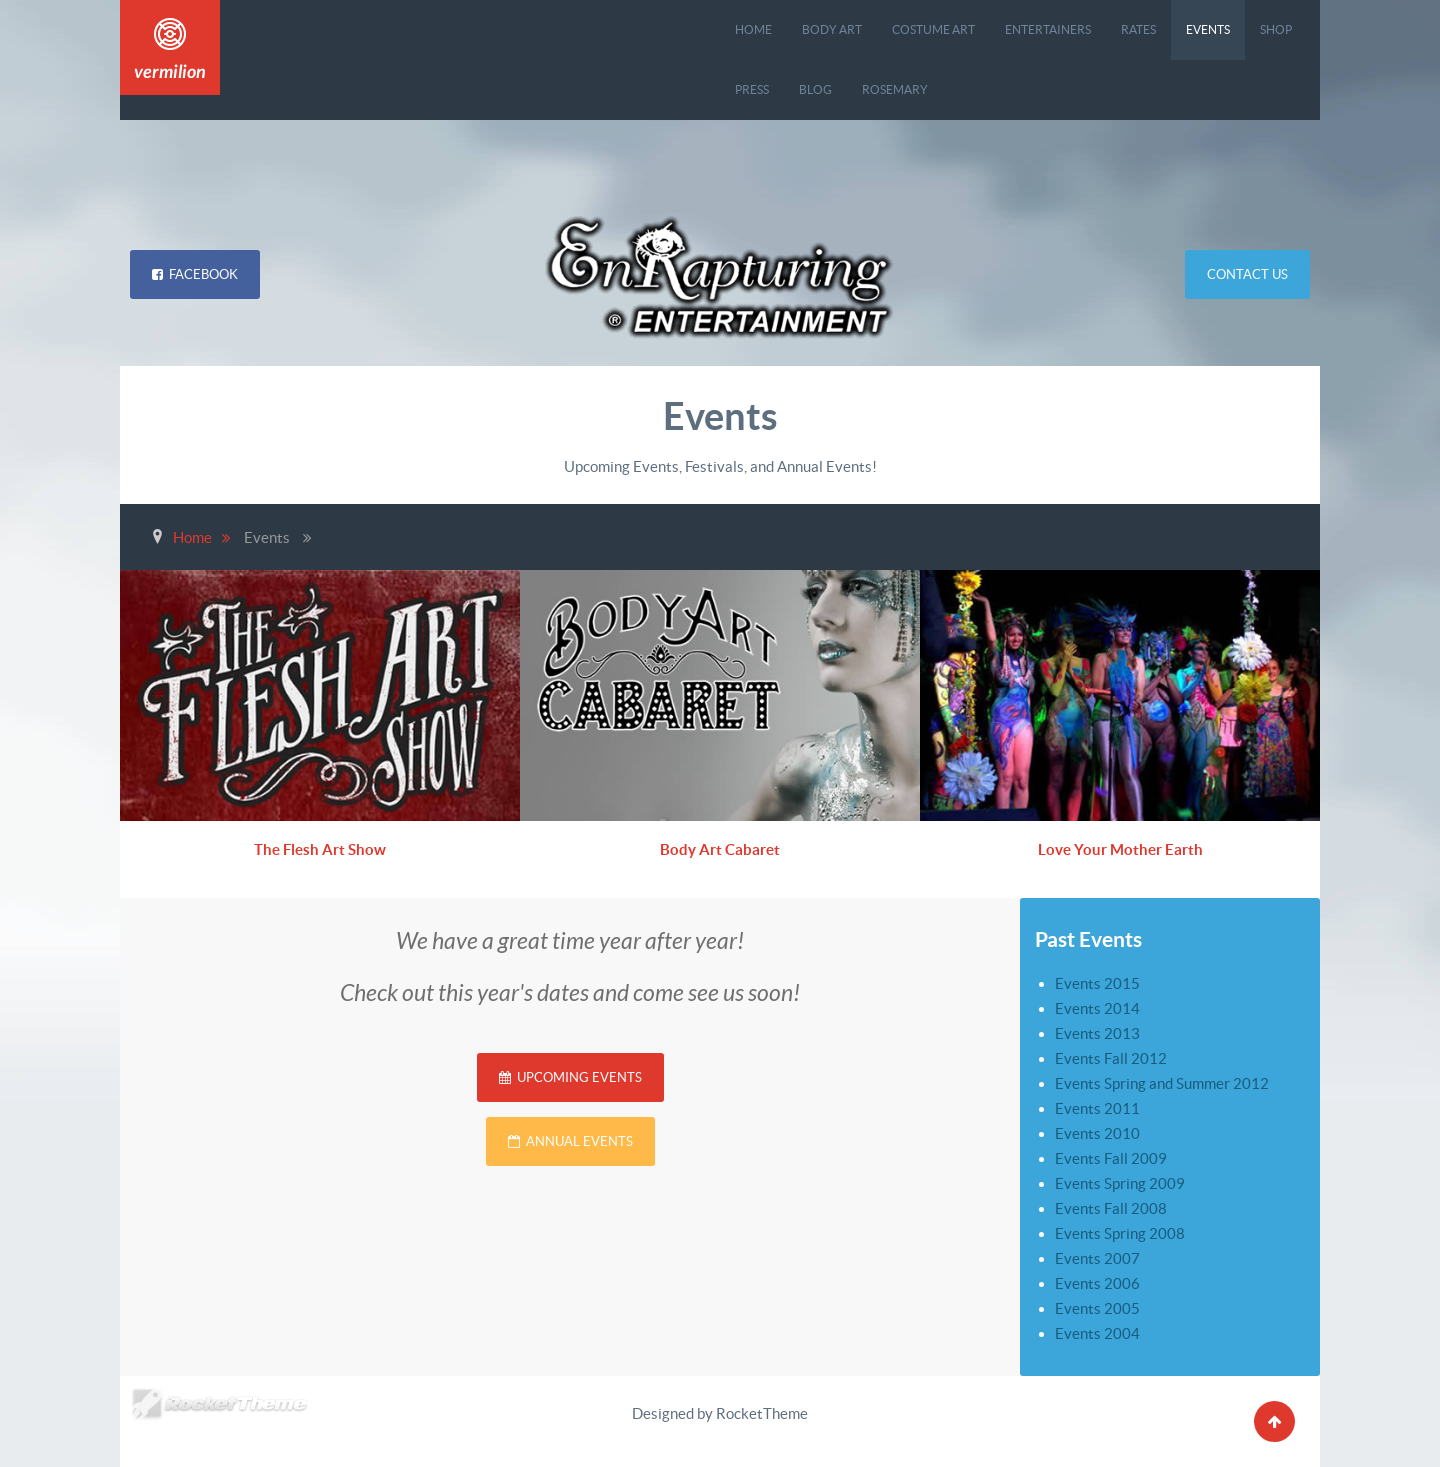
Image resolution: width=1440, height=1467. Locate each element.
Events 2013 (1097, 1033)
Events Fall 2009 (1111, 1158)
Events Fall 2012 (1111, 1058)
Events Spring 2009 (1120, 1183)
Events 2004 (1097, 1333)
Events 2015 (1097, 983)
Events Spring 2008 (1120, 1233)
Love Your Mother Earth (1120, 849)
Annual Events (570, 1141)
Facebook (195, 274)
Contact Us (1247, 274)
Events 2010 (1097, 1133)
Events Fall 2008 (1111, 1208)
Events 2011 (1097, 1108)
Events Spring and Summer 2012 (1162, 1083)
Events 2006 (1097, 1283)
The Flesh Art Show (320, 849)
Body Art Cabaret (720, 849)
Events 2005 (1097, 1308)
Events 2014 (1097, 1008)
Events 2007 (1097, 1258)
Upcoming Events (570, 1077)
